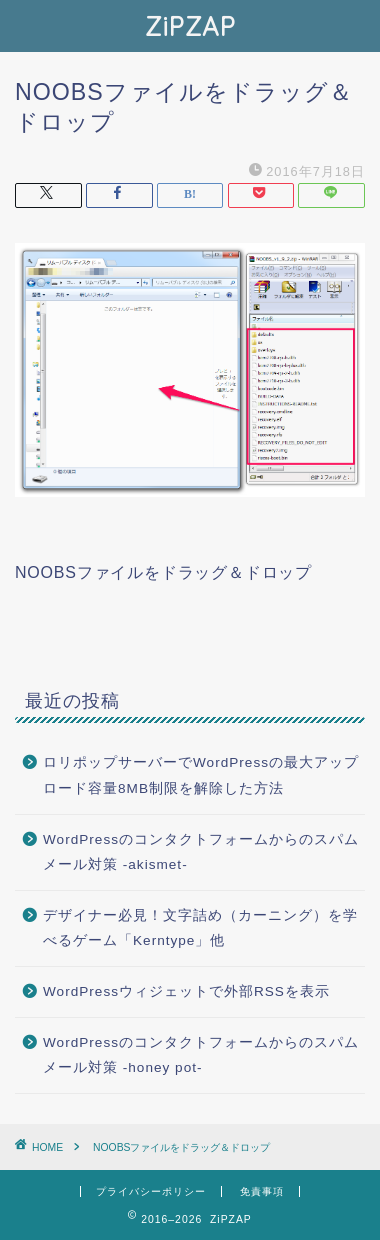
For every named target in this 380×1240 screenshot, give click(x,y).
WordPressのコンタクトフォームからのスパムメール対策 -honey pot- (201, 1055)
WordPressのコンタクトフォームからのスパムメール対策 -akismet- (201, 852)
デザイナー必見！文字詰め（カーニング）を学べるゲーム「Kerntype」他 (200, 928)
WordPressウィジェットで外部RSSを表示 (186, 991)
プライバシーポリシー (151, 1191)
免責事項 (262, 1191)
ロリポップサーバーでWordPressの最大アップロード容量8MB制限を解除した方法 (201, 775)
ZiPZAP (190, 26)
